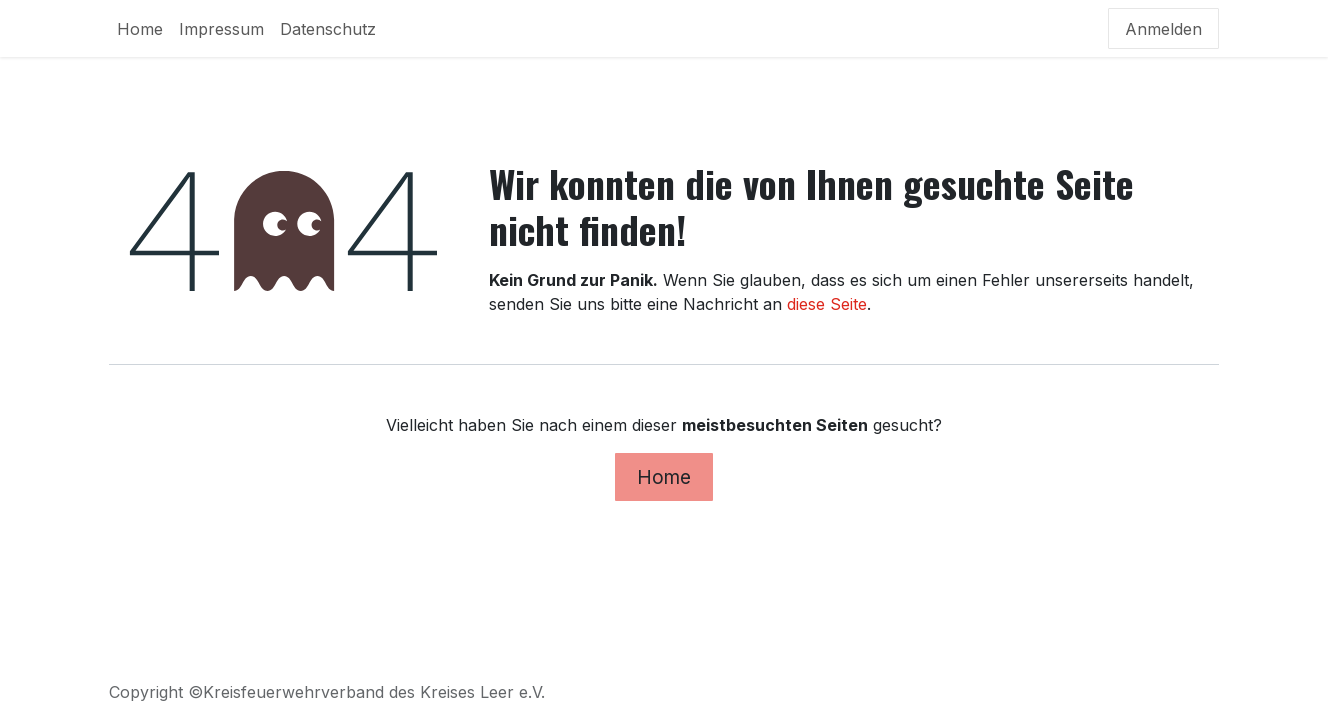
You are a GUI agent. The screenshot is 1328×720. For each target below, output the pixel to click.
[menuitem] (140, 29)
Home (664, 477)
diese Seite (827, 304)
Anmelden (1163, 29)
